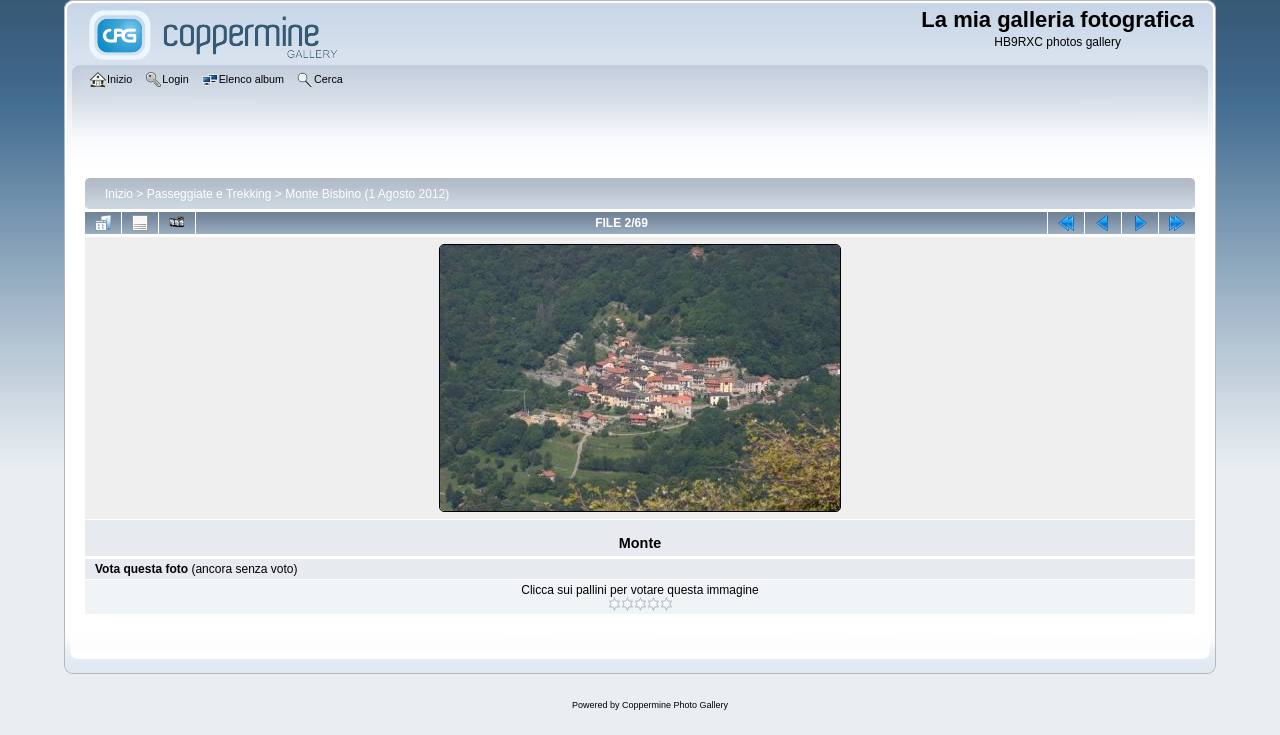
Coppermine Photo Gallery (675, 705)
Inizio (119, 194)
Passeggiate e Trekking (209, 194)
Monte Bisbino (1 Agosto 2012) (367, 194)
